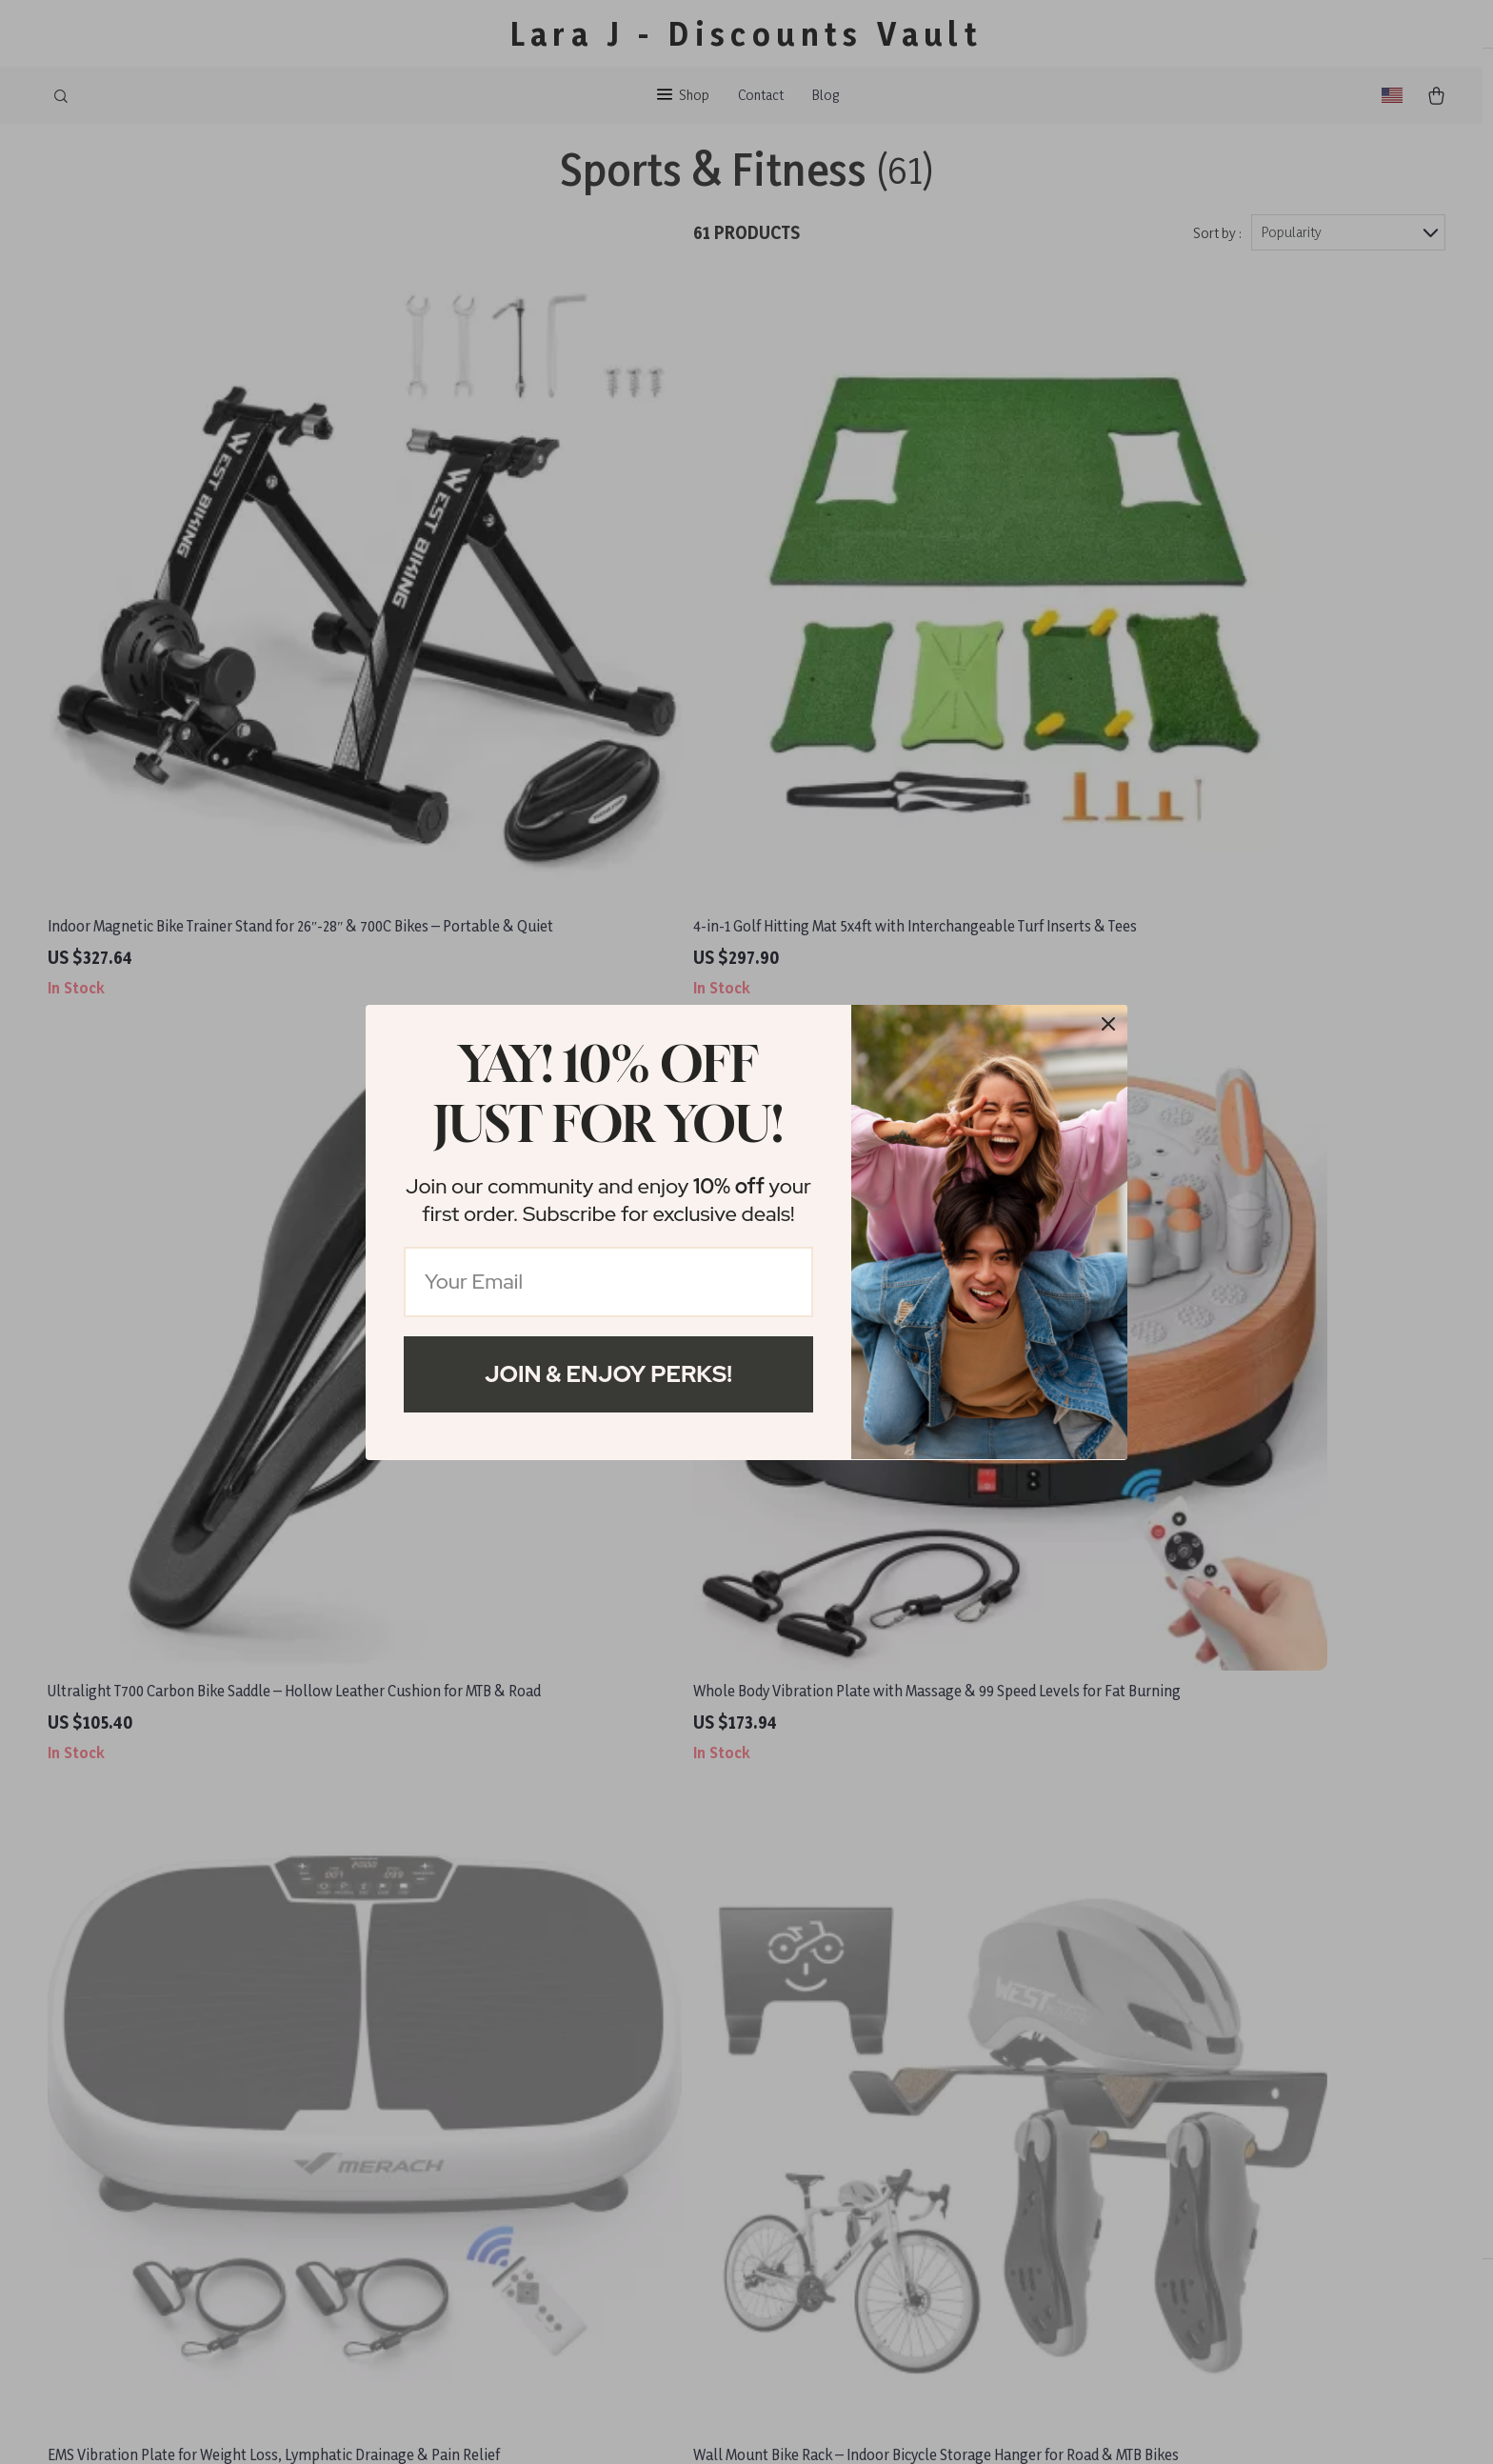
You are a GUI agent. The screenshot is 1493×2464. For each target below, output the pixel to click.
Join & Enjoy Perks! (608, 1374)
